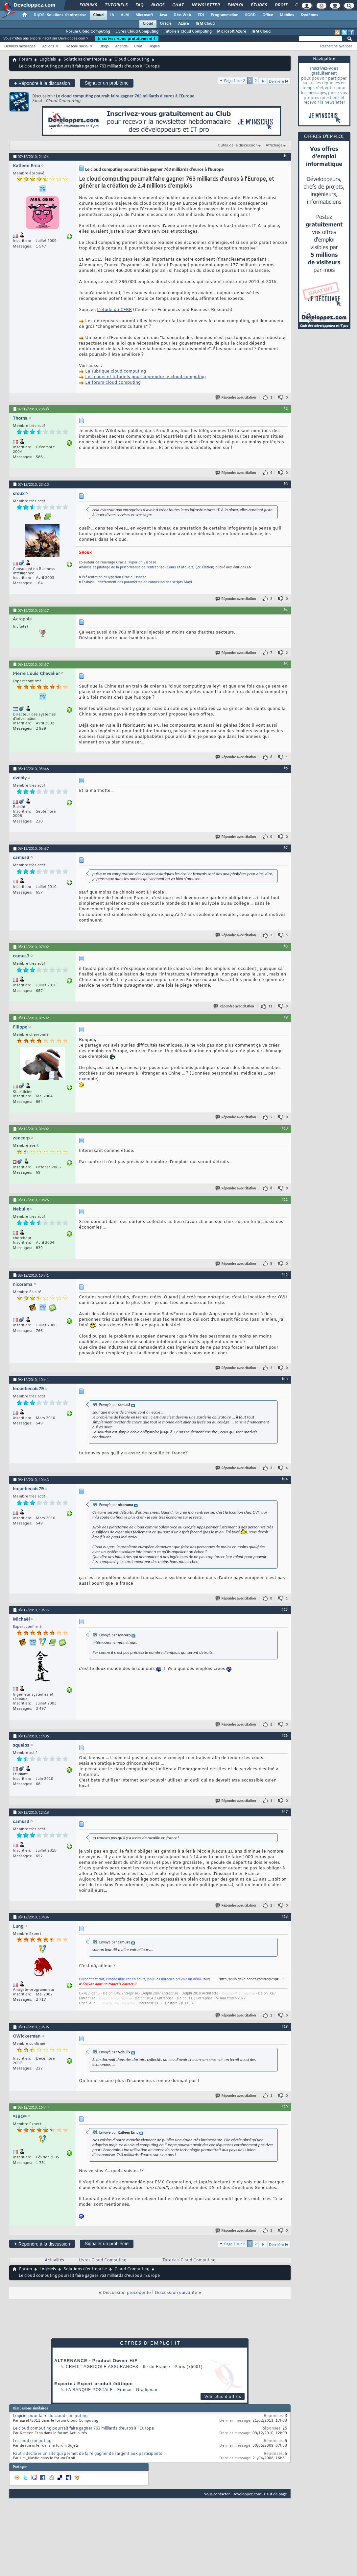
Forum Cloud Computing (88, 31)
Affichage (274, 145)
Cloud (98, 15)
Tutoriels (116, 5)
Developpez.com (246, 2493)
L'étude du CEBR (114, 310)
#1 (286, 156)
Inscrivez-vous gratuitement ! (126, 38)
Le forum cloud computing (113, 382)
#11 (285, 1199)
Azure (183, 23)
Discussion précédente (127, 2293)
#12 (285, 1274)
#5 (286, 664)
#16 (285, 1735)
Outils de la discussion (238, 145)
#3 (286, 483)
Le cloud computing (32, 2441)
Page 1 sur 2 (234, 80)
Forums (88, 5)
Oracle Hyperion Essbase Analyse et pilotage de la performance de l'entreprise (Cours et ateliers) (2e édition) (146, 565)
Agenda (121, 46)
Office (267, 15)
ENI (249, 567)
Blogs (157, 5)
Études (258, 5)
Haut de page (275, 2493)
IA (112, 15)
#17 (285, 1811)
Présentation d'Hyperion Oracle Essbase (114, 577)
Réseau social (77, 46)
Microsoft (144, 15)
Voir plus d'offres (222, 2396)
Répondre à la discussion (42, 83)
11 (270, 1006)
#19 (285, 2026)
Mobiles (287, 15)
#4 (286, 610)
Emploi (234, 5)
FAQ (139, 5)
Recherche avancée (336, 46)
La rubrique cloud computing (115, 371)
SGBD (250, 15)
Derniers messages (20, 46)
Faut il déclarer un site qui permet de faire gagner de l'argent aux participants (87, 2454)
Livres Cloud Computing (136, 31)
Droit (281, 5)
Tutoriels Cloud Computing (188, 31)
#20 (285, 2106)
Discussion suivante (176, 2293)
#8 (286, 946)
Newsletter (205, 5)
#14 (285, 1479)
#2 (286, 408)
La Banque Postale (89, 2389)
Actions (48, 46)
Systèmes (309, 15)
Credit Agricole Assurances (102, 2366)
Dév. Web (182, 15)
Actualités (54, 2260)
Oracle (166, 23)
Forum (25, 59)
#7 (286, 848)
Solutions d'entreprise (85, 59)
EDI (201, 15)
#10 (285, 1128)
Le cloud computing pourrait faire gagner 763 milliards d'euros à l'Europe (125, 96)
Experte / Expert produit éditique (93, 2383)
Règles (154, 46)
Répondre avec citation (236, 397)
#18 (285, 1916)
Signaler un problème (107, 83)
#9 (286, 1017)
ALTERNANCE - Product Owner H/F (95, 2360)
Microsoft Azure (231, 31)
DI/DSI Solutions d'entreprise (60, 15)
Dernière (279, 81)
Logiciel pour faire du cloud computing (50, 2416)
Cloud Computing (131, 59)
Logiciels (47, 59)
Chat (177, 5)
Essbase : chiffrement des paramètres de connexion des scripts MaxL (137, 582)
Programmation (224, 15)
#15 (285, 1609)
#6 (286, 768)
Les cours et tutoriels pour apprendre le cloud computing (145, 377)
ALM (125, 15)
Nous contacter (216, 2493)
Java (163, 15)
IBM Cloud (205, 23)
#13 (285, 1379)
